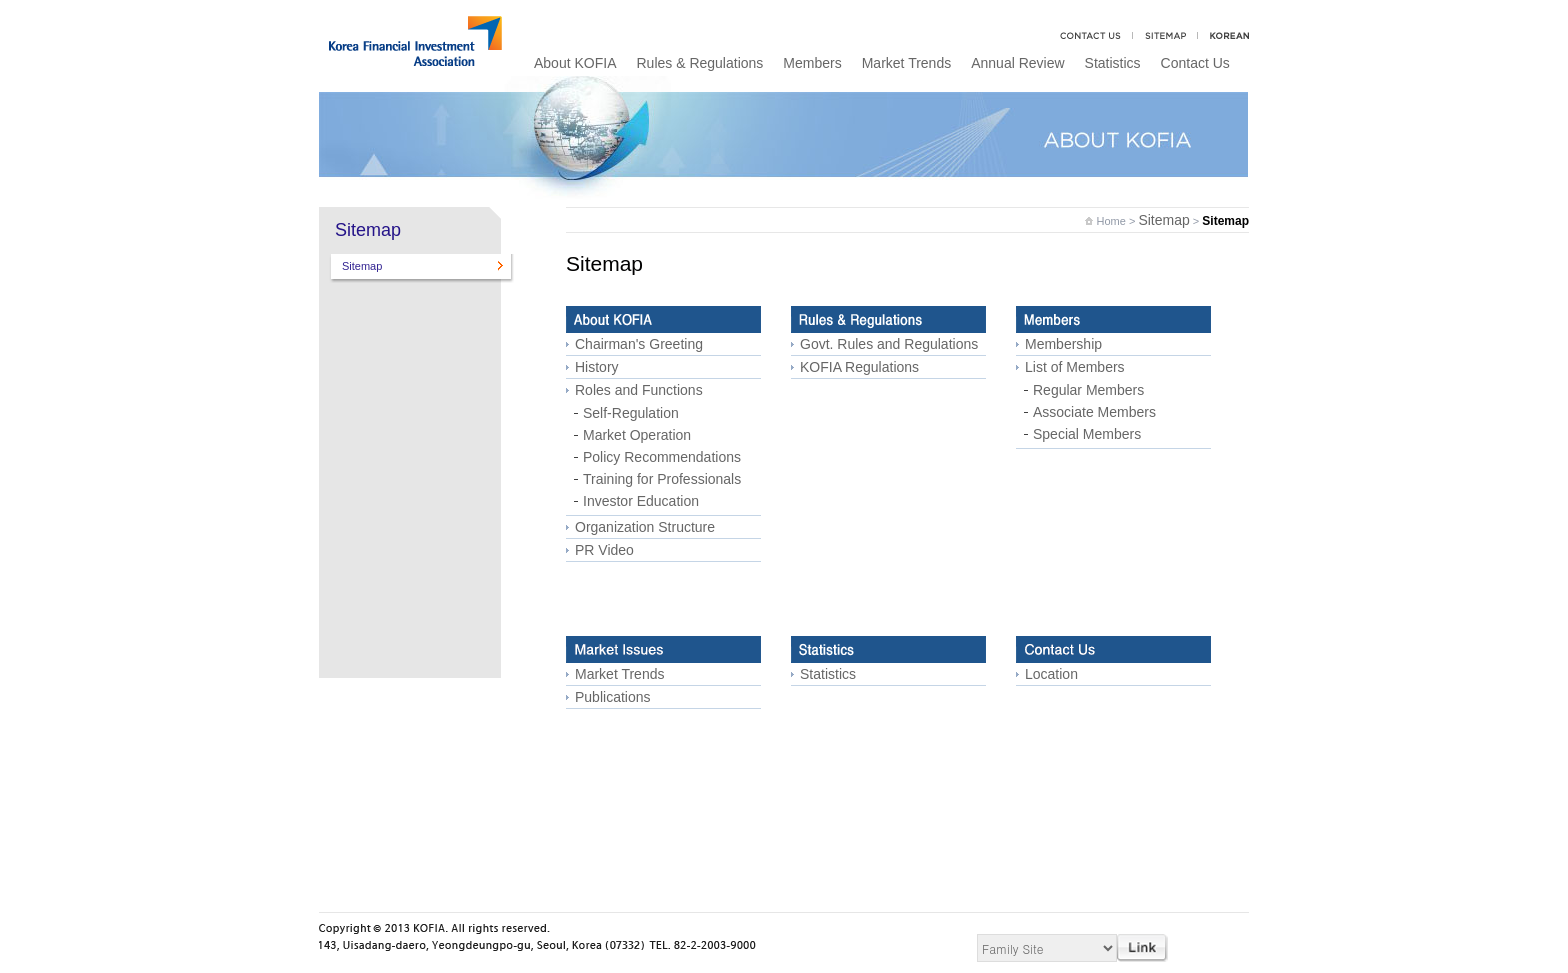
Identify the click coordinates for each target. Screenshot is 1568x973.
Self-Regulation (631, 413)
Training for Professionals (662, 479)
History (597, 367)
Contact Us (1195, 63)
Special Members (1087, 434)
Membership (1063, 344)
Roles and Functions (639, 390)
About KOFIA (575, 63)
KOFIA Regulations (859, 367)
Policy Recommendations (662, 457)
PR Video (604, 550)
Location (1051, 674)
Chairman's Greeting (639, 344)
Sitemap (362, 266)
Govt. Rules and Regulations (889, 344)
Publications (613, 697)
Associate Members (1094, 412)
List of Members (1075, 367)
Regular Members (1088, 390)
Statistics (1113, 63)
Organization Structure (645, 527)
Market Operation (637, 435)
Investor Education (641, 501)
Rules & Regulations (699, 63)
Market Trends (906, 63)
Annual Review (1017, 63)
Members (812, 63)
